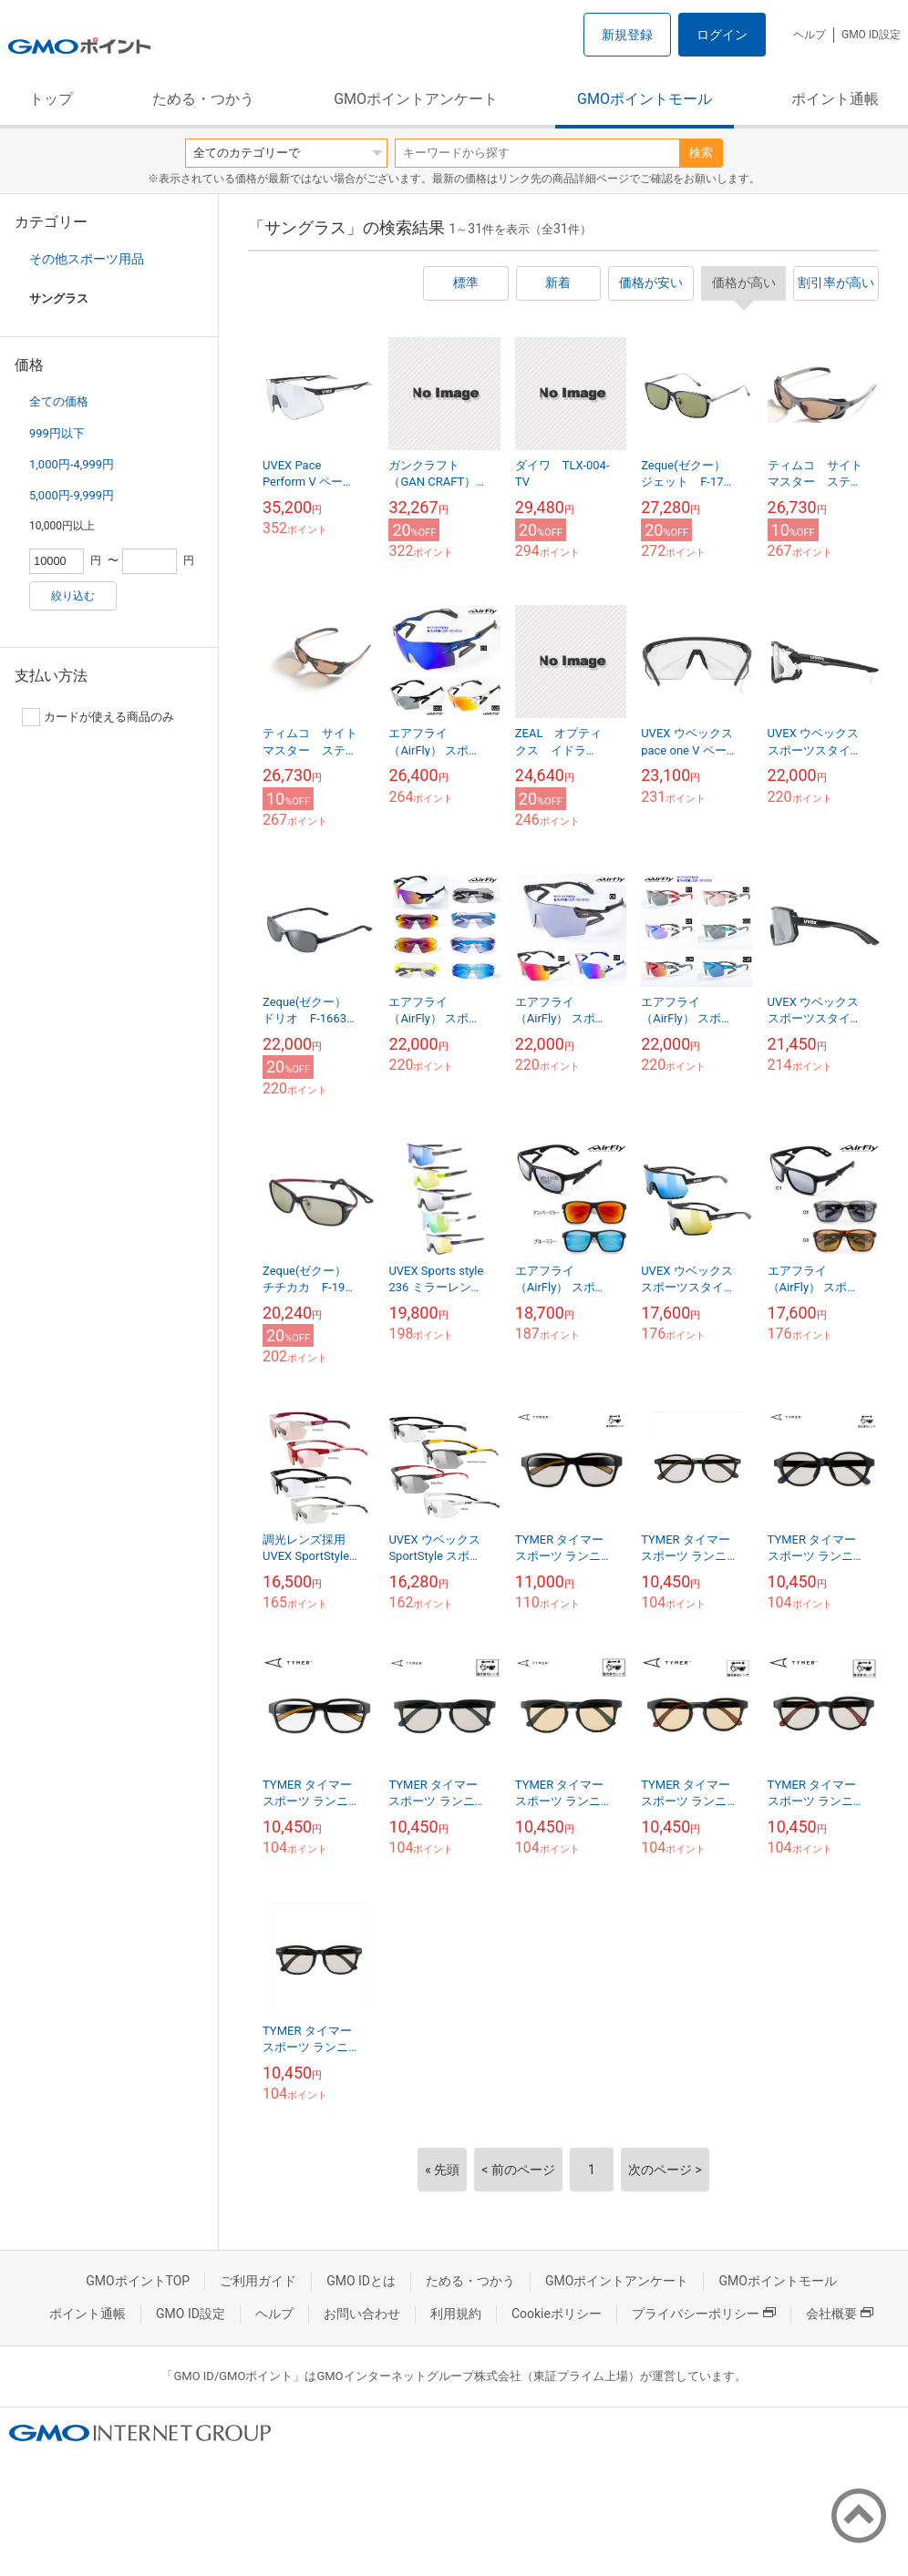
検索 (701, 152)
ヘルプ (809, 34)
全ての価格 (58, 401)
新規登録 (627, 34)
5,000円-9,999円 (71, 495)
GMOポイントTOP (138, 2280)
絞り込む (73, 596)
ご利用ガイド (258, 2280)
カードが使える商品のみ (98, 717)
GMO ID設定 (871, 34)
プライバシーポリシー (704, 2313)
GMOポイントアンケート (416, 99)
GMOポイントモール (644, 99)
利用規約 (455, 2313)
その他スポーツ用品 (86, 258)
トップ (51, 99)
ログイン (722, 34)
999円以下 (57, 433)
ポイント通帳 (835, 99)
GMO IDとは (361, 2280)
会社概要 (839, 2313)
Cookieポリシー (556, 2313)
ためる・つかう (203, 99)
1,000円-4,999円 (71, 464)
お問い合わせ (362, 2313)
